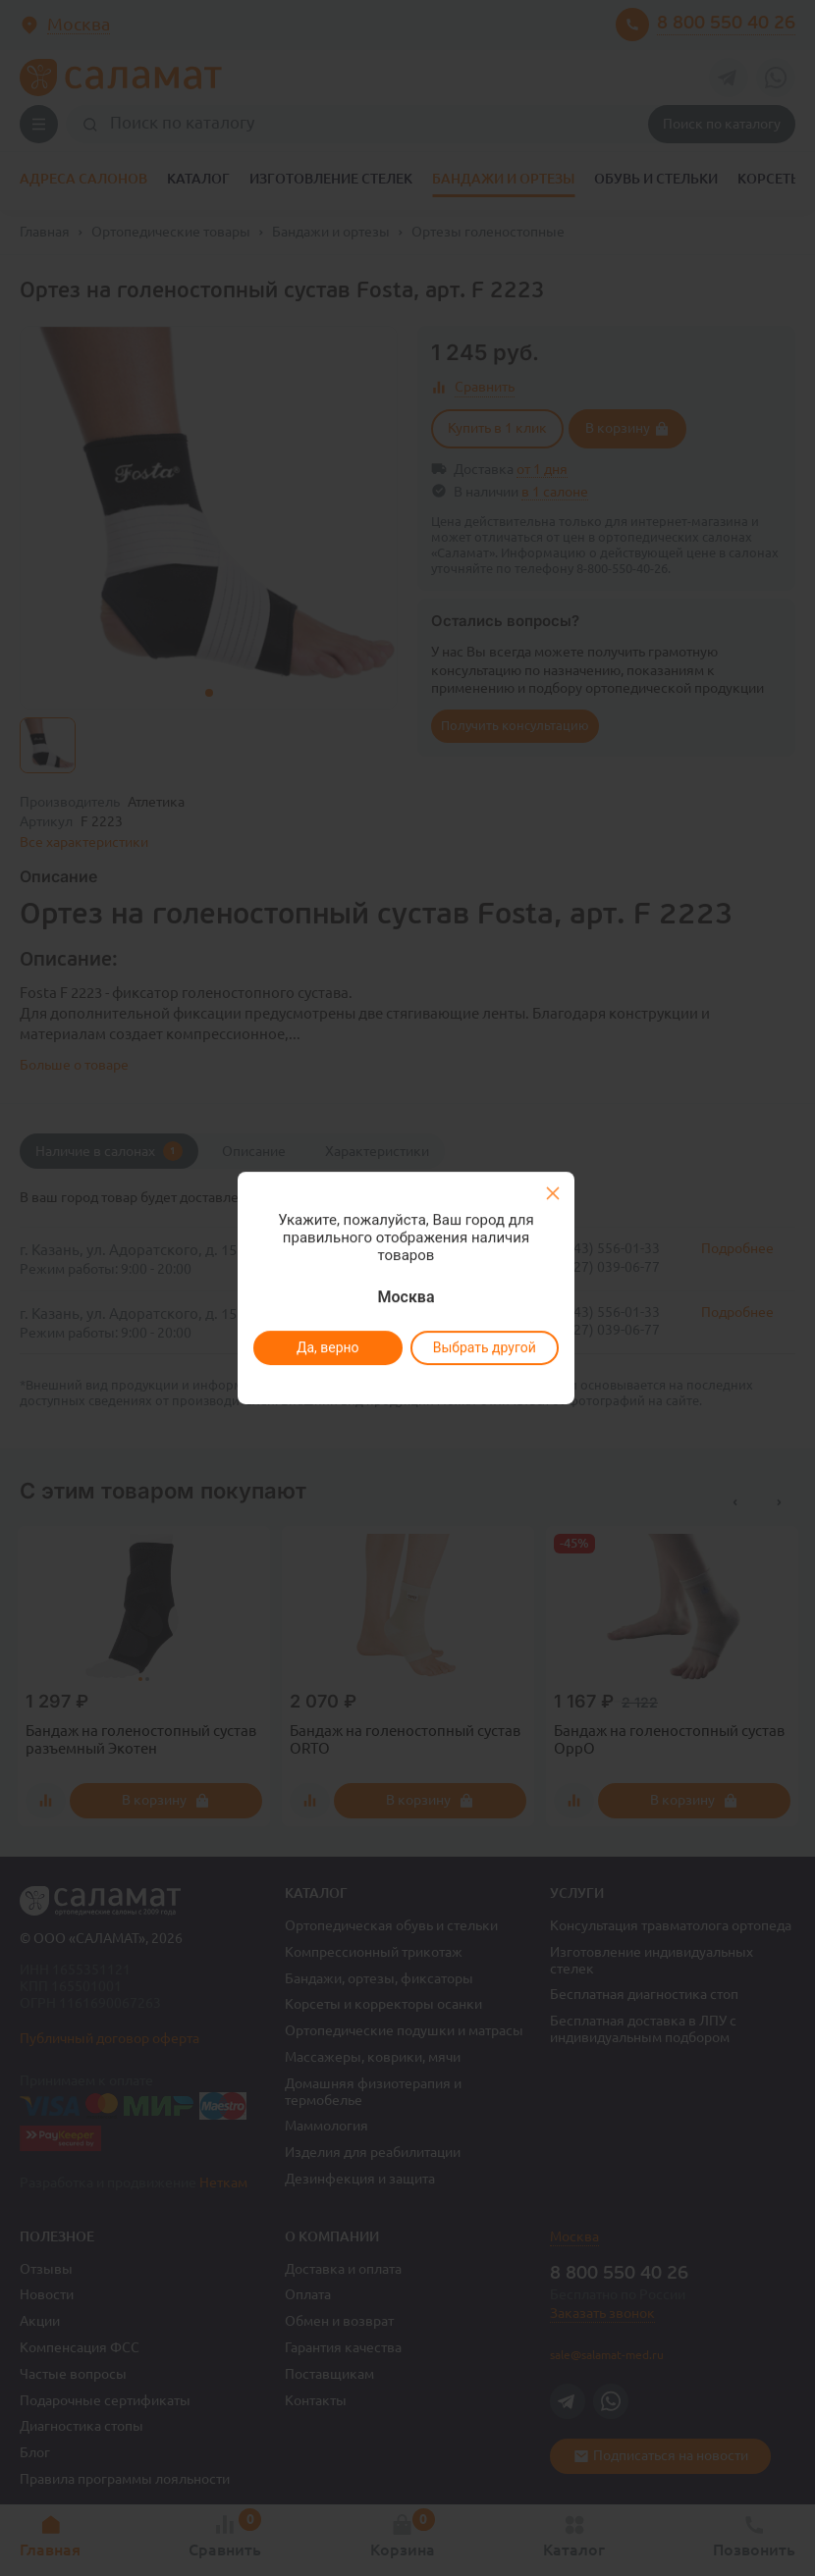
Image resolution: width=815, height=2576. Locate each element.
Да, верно (327, 1347)
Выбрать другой (483, 1347)
